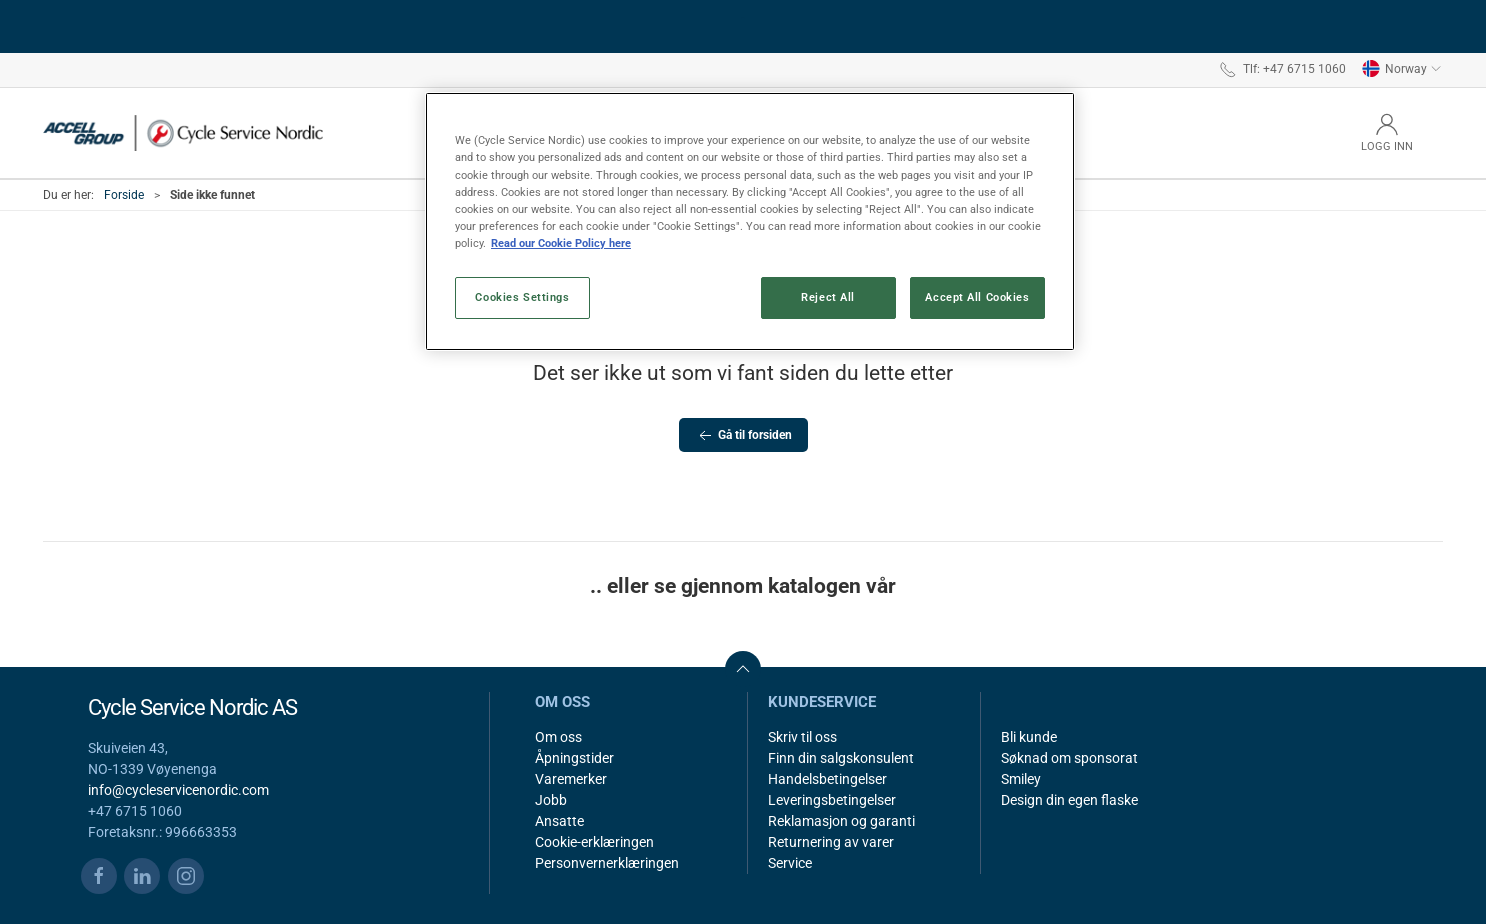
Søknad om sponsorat (1069, 758)
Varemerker (571, 779)
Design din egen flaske (1069, 800)
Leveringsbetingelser (832, 800)
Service (790, 863)
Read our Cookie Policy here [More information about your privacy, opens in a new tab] (561, 243)
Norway (1402, 69)
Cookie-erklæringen (594, 842)
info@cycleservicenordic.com (178, 790)
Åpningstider (574, 758)
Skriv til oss (802, 737)
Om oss (558, 737)
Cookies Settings (522, 297)
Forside (124, 195)
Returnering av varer (831, 842)
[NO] (183, 133)
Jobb (551, 800)
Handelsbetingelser (827, 779)
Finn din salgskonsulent (841, 758)
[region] (750, 221)
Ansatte (559, 821)
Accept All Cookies (977, 297)
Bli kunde (1029, 737)
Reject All (828, 297)
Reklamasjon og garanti (841, 821)
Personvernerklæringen (607, 863)
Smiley (1021, 779)
